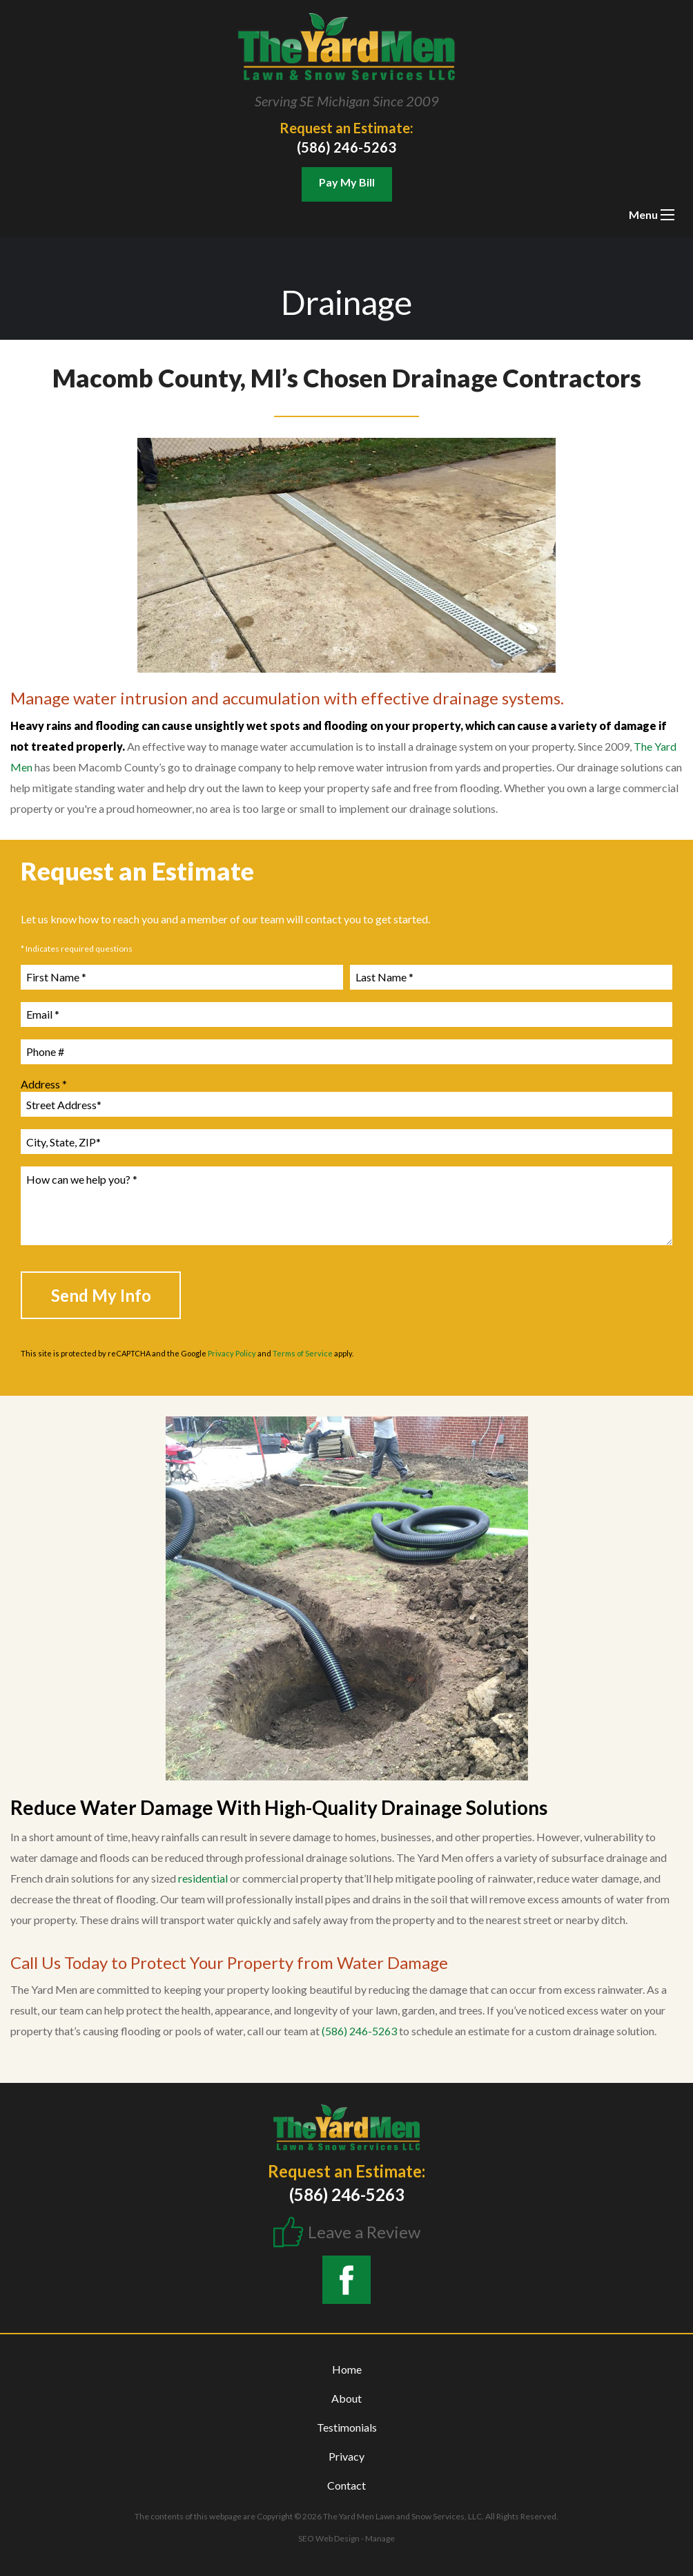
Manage (380, 2538)
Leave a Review (364, 2232)
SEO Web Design (329, 2538)
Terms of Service (303, 1353)
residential (203, 1878)
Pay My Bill (347, 182)
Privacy (346, 2456)
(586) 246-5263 (346, 147)
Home (347, 2369)
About (346, 2398)
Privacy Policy (232, 1353)
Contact (346, 2485)
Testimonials (347, 2427)
